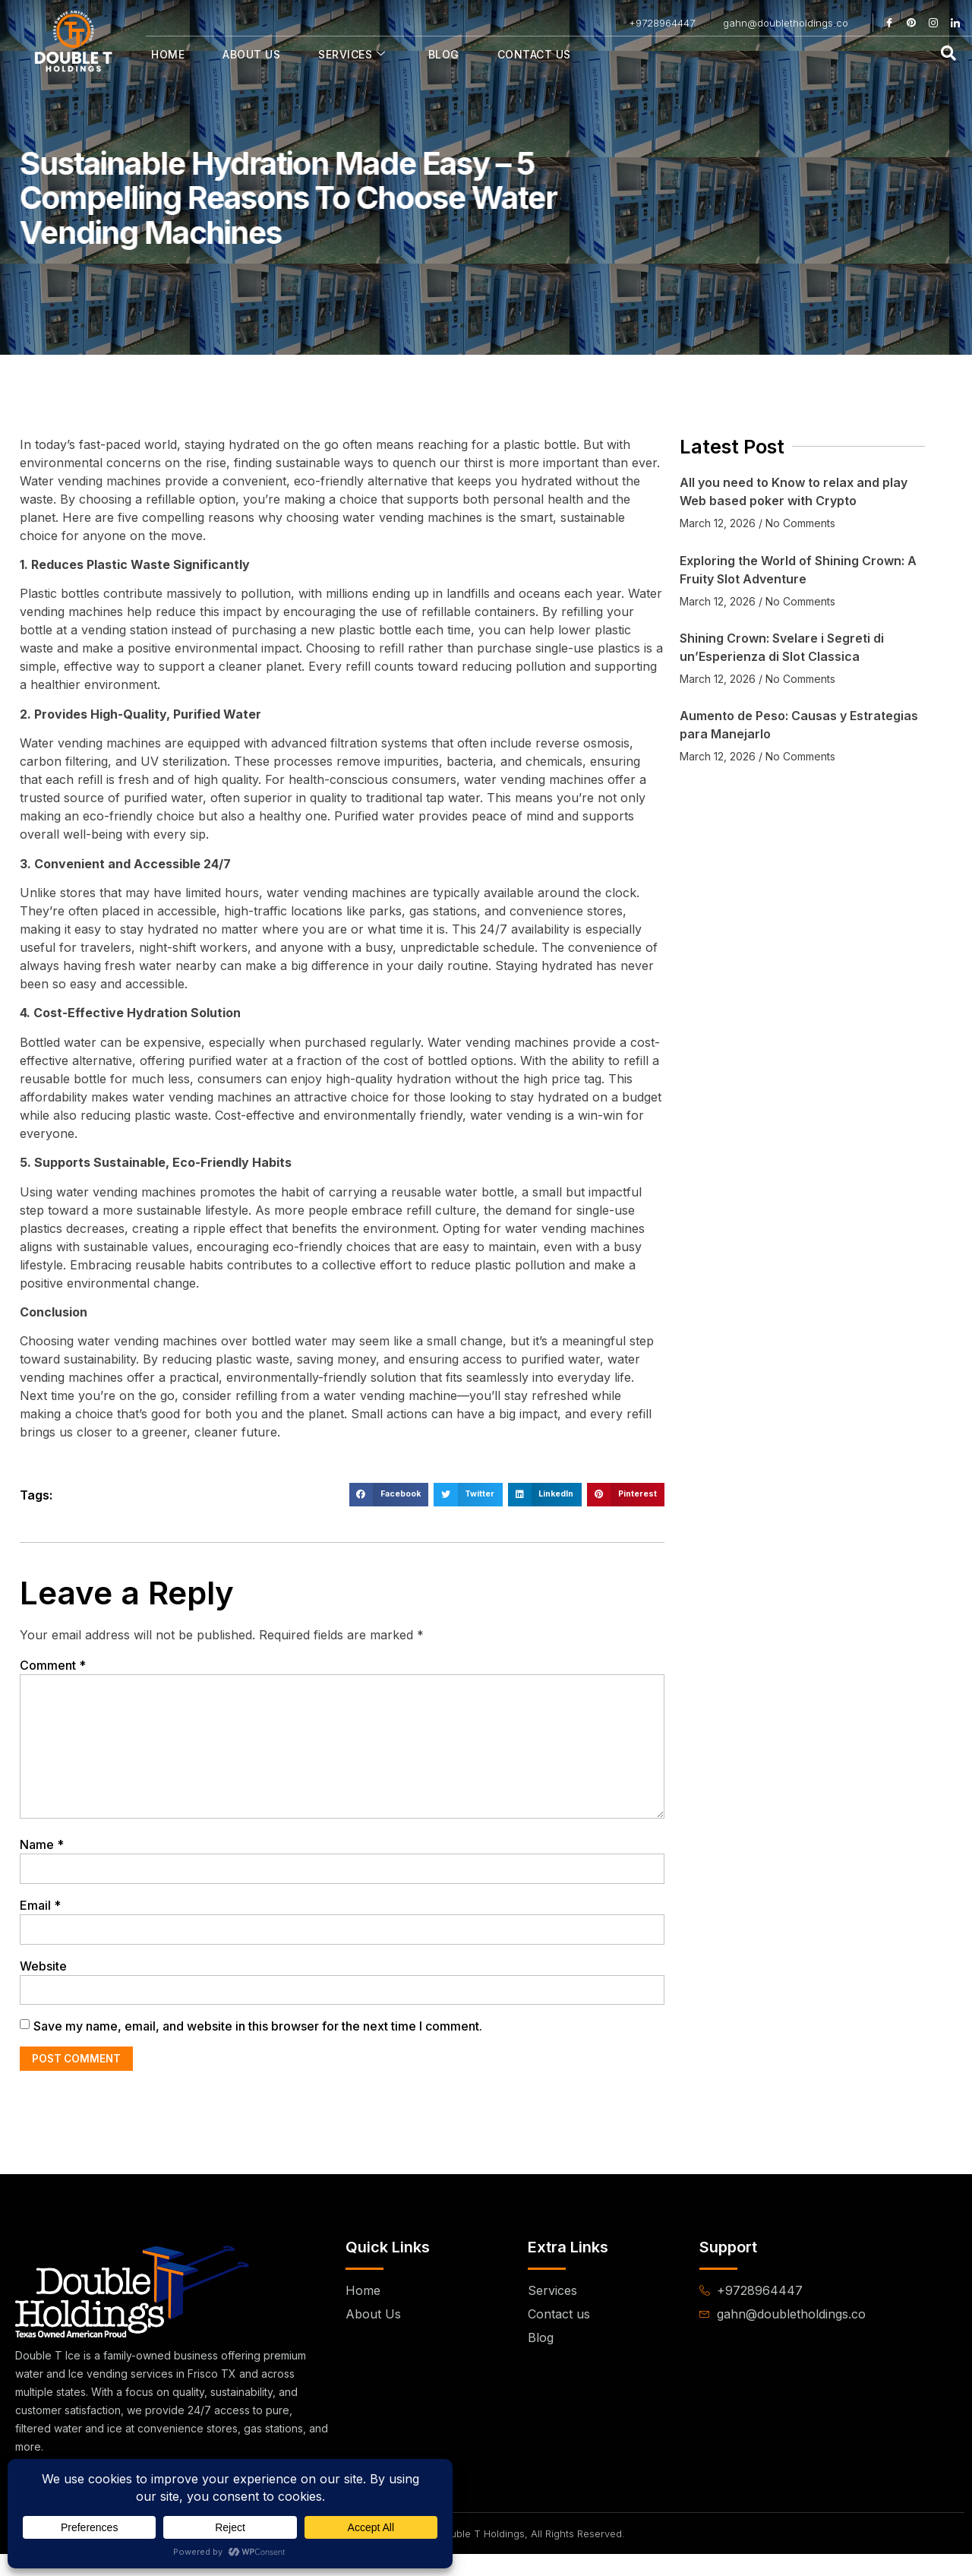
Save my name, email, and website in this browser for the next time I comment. (257, 2046)
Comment (53, 1665)
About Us (251, 54)
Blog (443, 54)
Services (352, 54)
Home (168, 54)
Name (42, 1859)
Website (43, 1984)
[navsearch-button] (948, 54)
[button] (388, 1495)
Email (40, 1922)
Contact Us (534, 54)
